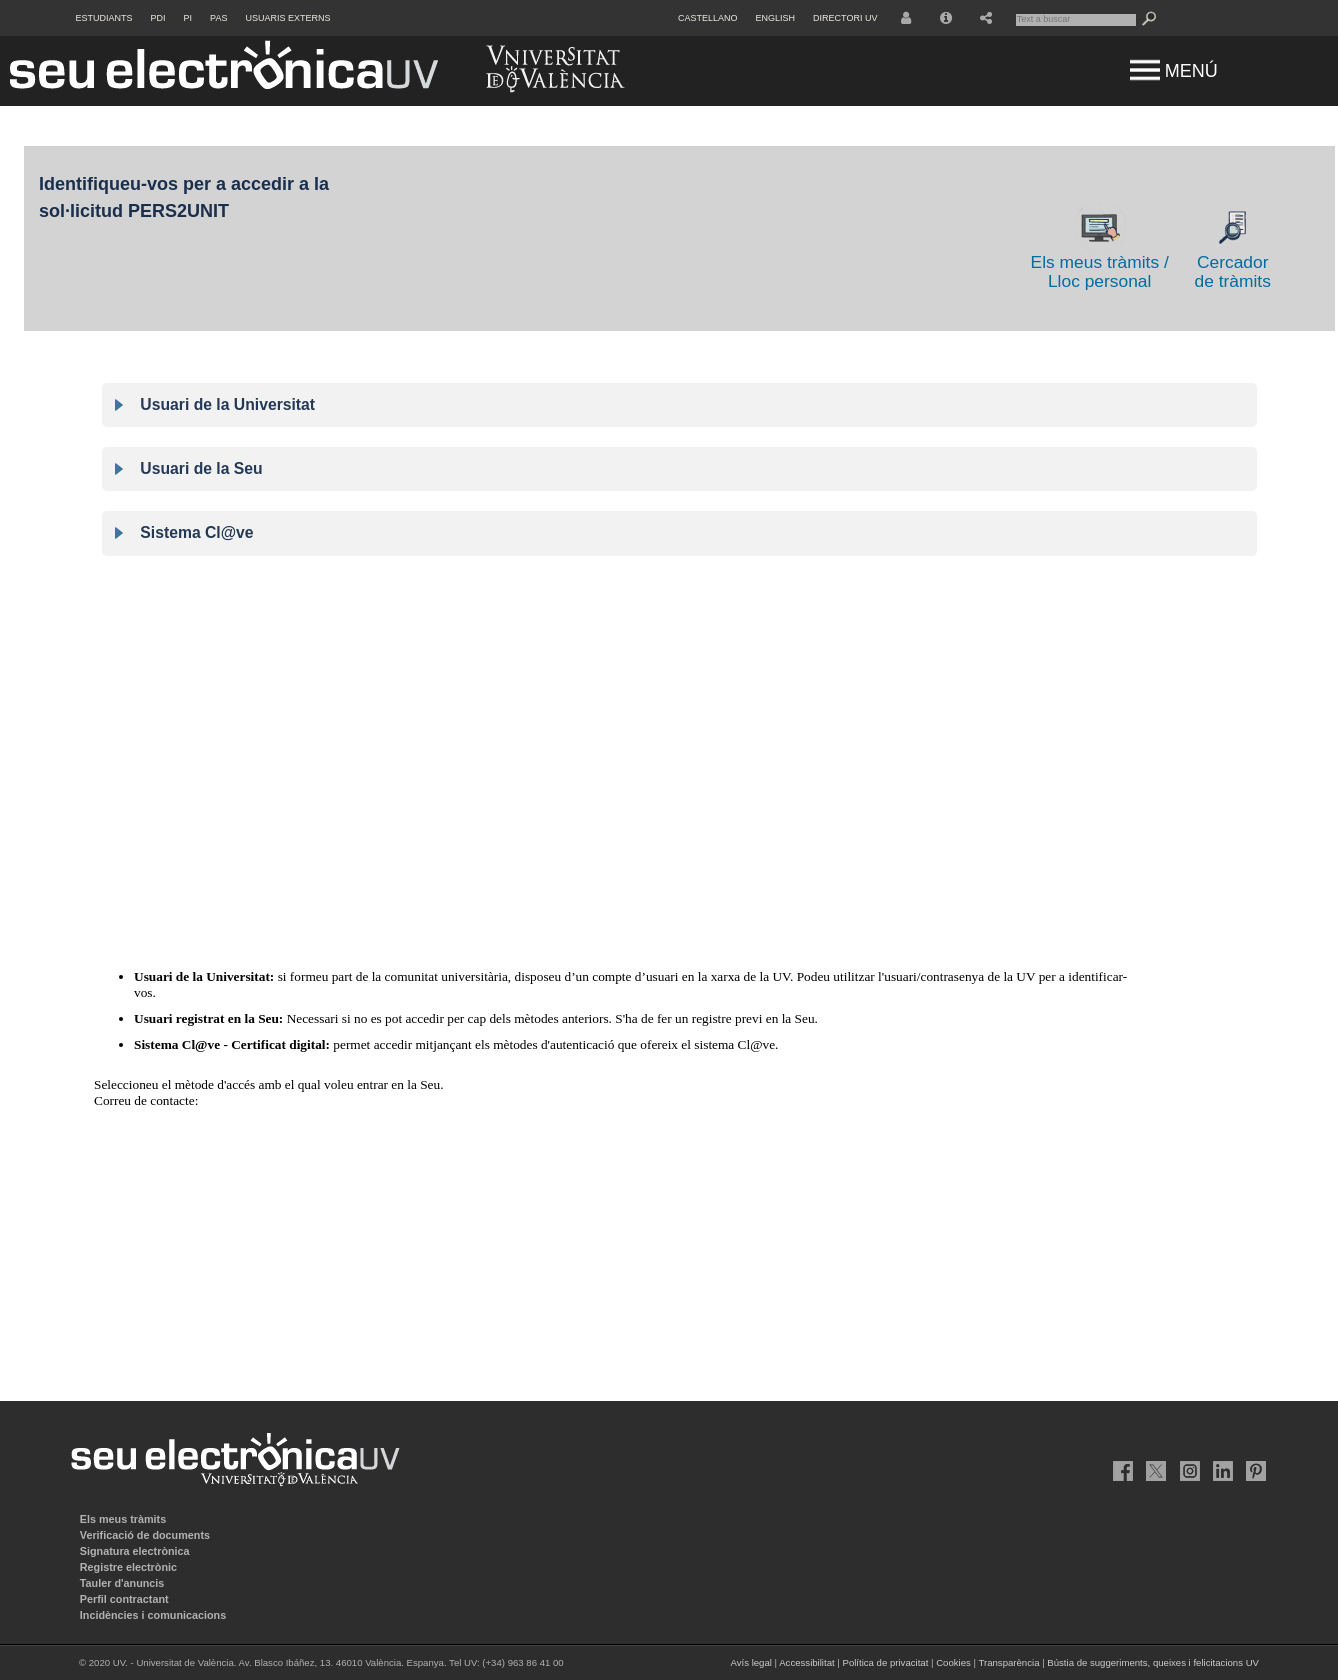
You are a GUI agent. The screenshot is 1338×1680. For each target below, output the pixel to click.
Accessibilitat (806, 1662)
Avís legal (750, 1662)
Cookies (953, 1662)
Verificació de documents (145, 1535)
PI (188, 18)
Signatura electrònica (135, 1551)
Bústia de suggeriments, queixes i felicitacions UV (1153, 1662)
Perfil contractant (124, 1599)
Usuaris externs (287, 18)
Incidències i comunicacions (153, 1615)
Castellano (708, 18)
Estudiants (104, 18)
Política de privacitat (885, 1662)
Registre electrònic (128, 1567)
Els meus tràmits (123, 1519)
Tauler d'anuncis (122, 1583)
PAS (218, 18)
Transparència (1009, 1662)
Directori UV (845, 18)
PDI (158, 18)
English (776, 18)
